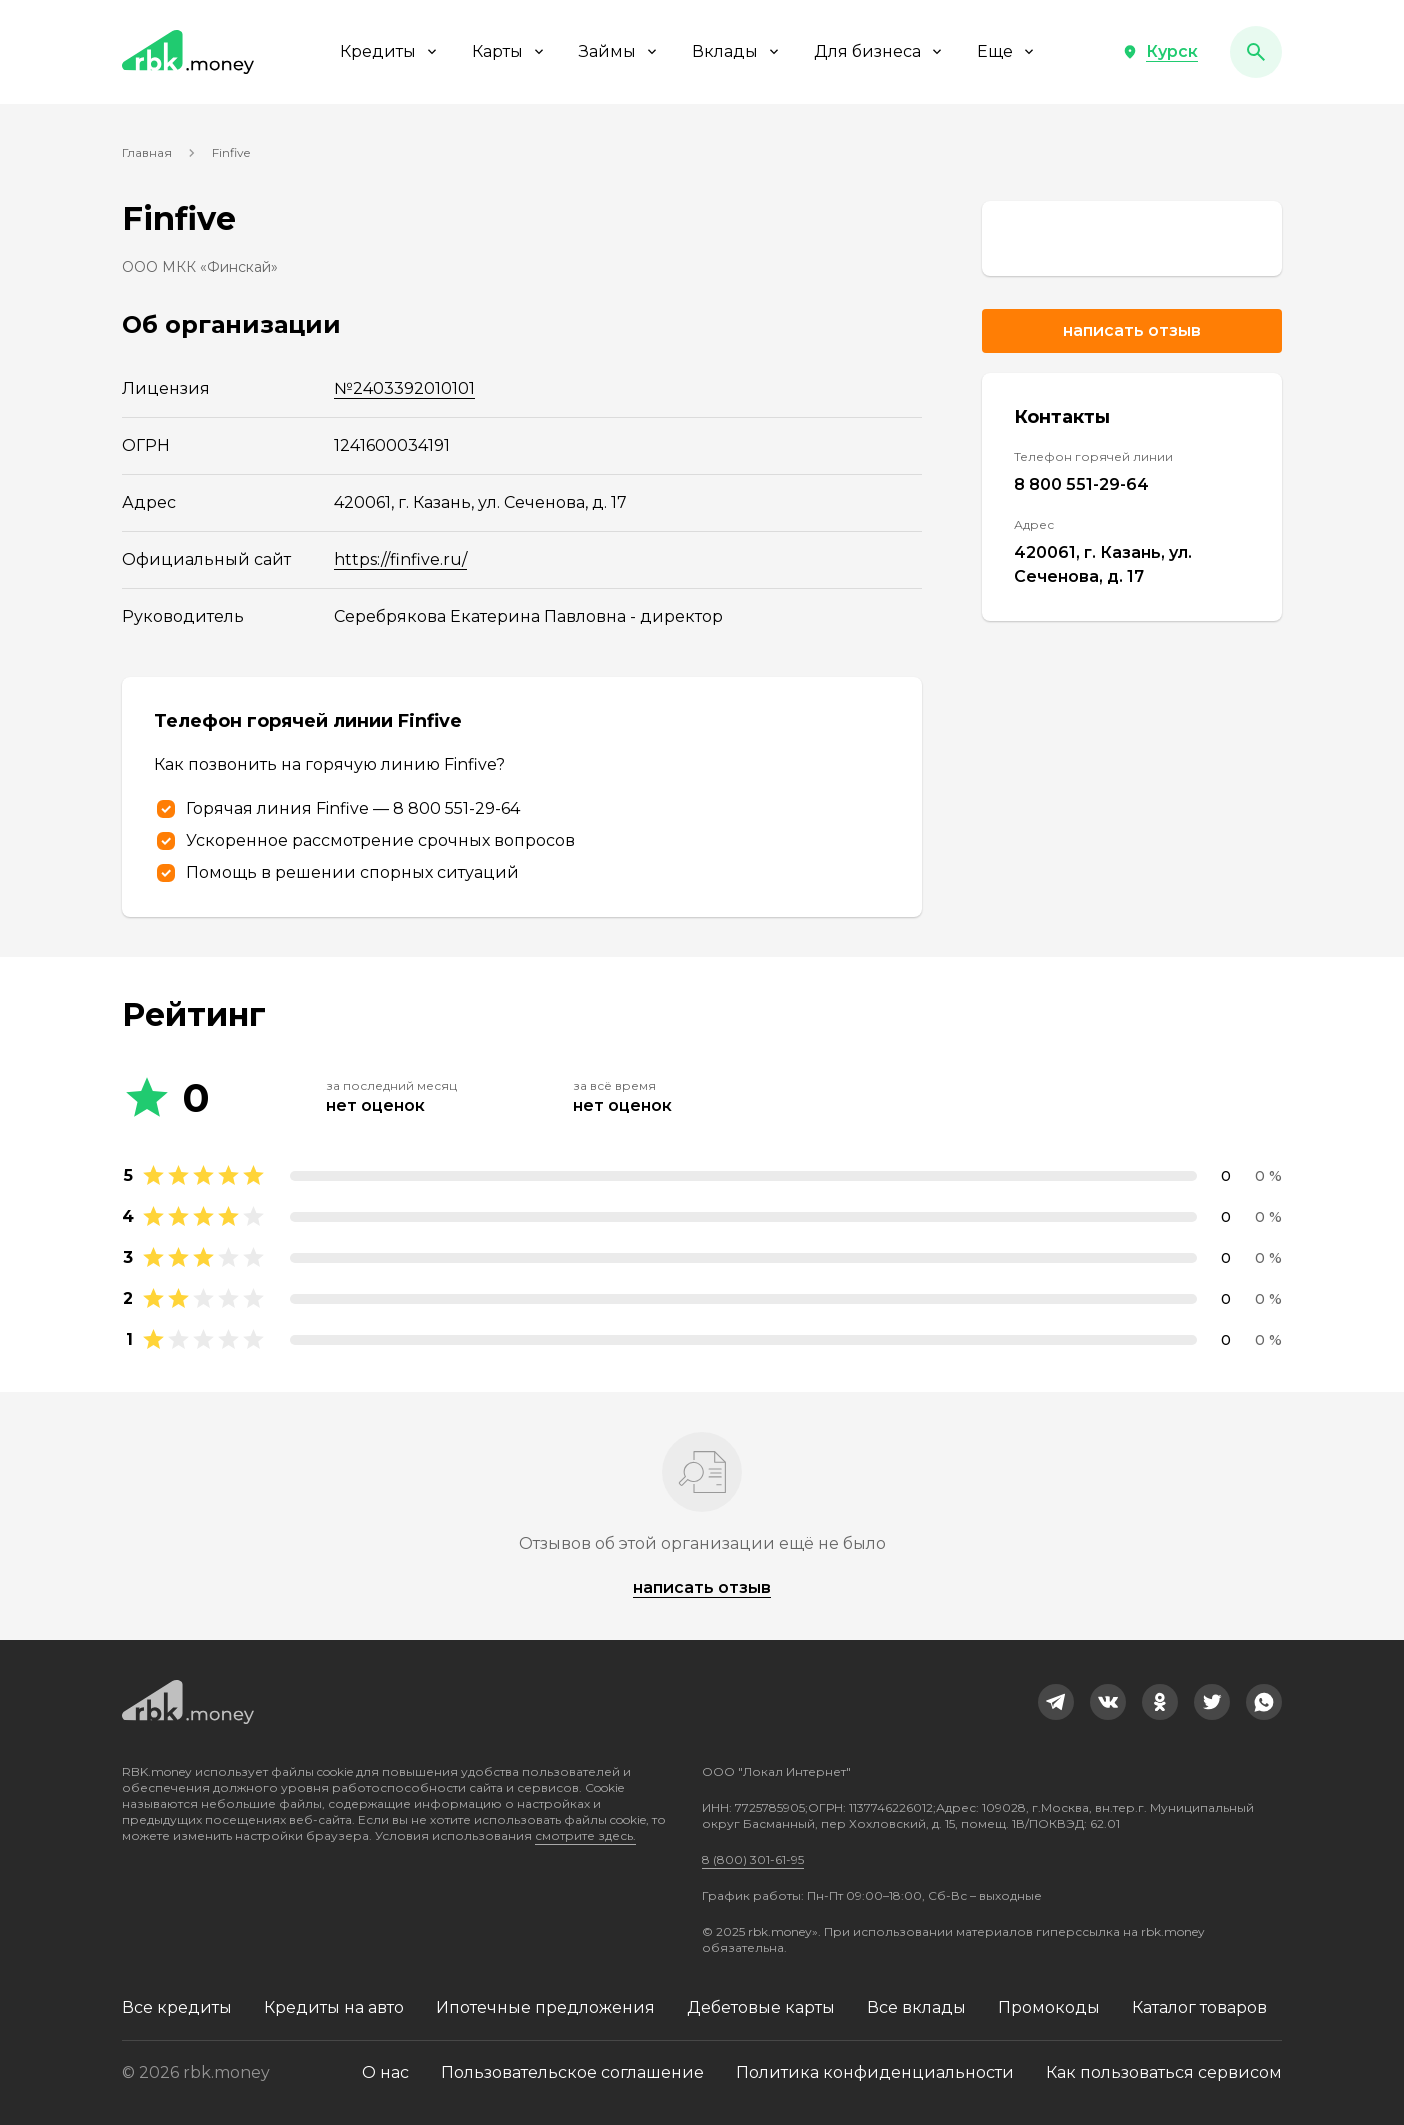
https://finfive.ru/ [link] (400, 559)
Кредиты (390, 51)
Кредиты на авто (334, 2007)
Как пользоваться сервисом (1164, 2072)
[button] (1160, 52)
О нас (385, 2072)
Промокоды (1049, 2007)
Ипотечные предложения (545, 2007)
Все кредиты (177, 2007)
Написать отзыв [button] (1132, 330)
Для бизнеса (879, 51)
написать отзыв (702, 1587)
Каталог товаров (1199, 2007)
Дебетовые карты (761, 2007)
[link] (1132, 238)
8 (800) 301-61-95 (753, 1859)
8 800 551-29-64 (1081, 484)
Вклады (737, 51)
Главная (147, 152)
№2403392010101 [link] (404, 388)
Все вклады (916, 2007)
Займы (619, 51)
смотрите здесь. (585, 1835)
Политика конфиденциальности (875, 2072)
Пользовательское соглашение (572, 2072)
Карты (509, 51)
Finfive (231, 152)
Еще (1007, 51)
